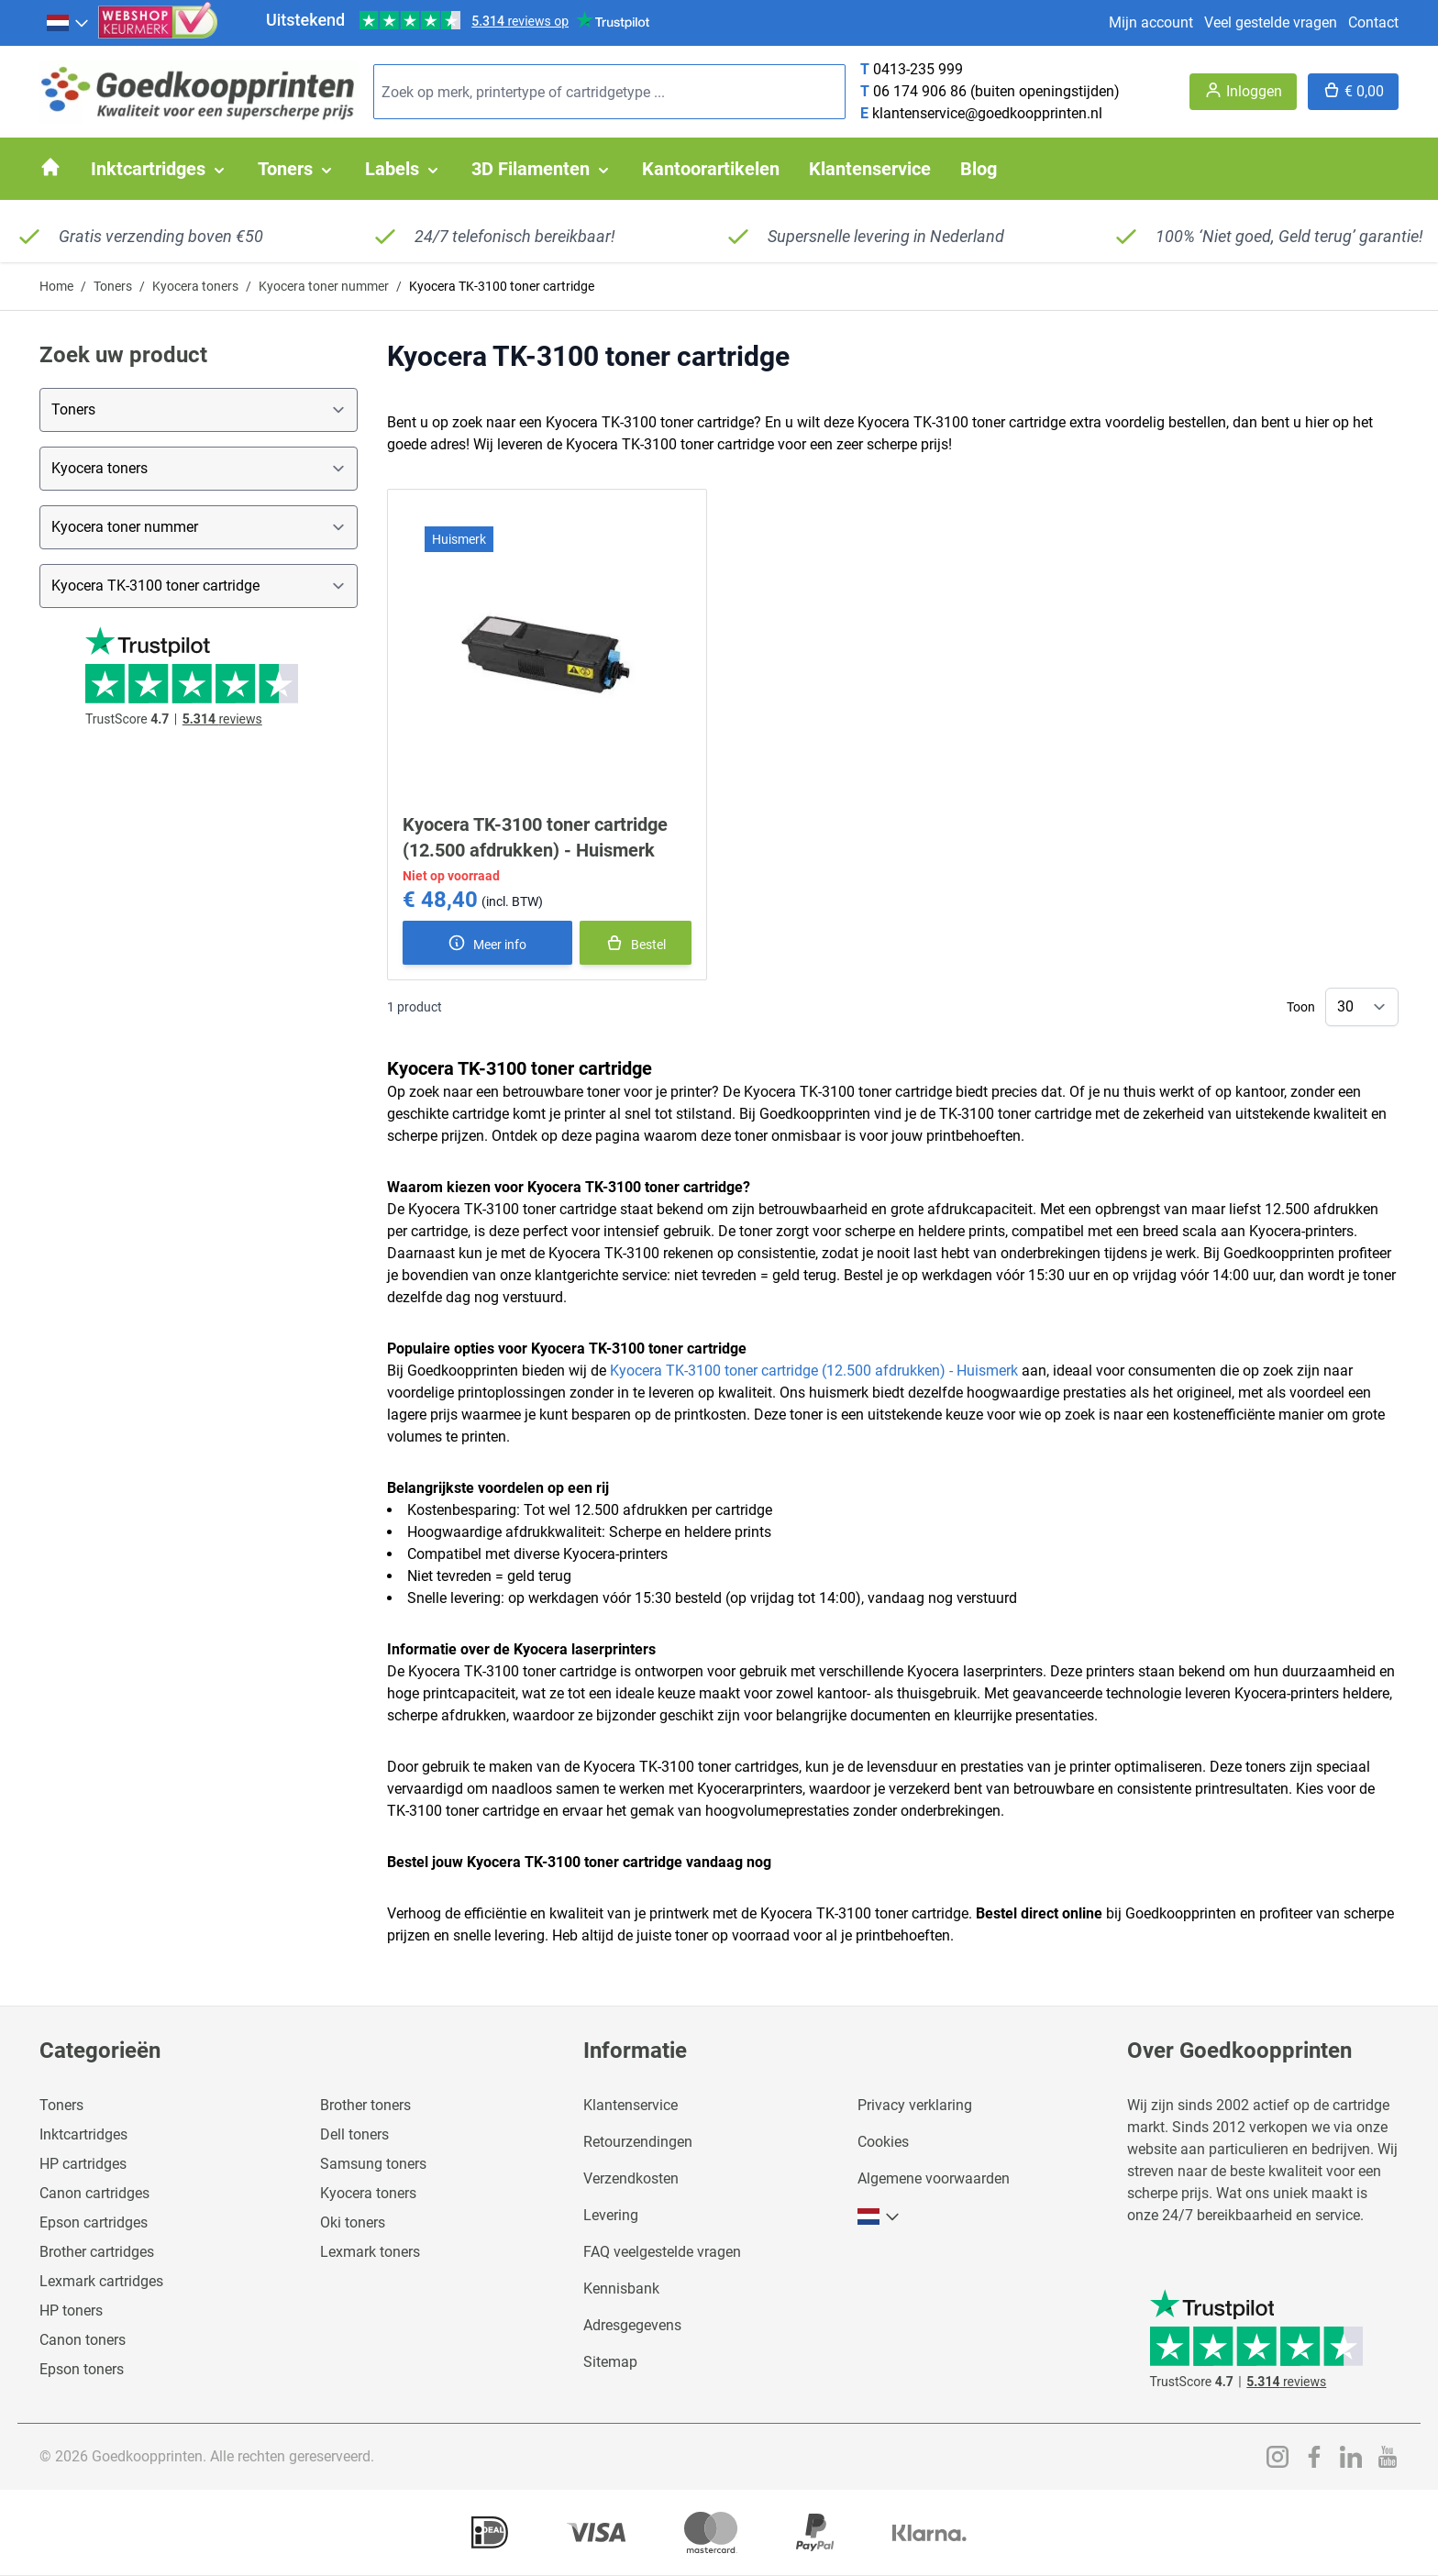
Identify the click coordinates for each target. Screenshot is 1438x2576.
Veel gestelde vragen (1270, 22)
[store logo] (199, 92)
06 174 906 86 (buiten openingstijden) (996, 91)
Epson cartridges (93, 2222)
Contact (1373, 22)
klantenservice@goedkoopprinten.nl (987, 113)
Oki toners (352, 2222)
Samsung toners (373, 2163)
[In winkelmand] (635, 943)
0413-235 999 (918, 69)
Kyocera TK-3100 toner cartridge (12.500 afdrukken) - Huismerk (814, 1370)
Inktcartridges (83, 2134)
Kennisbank (621, 2288)
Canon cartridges (94, 2193)
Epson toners (81, 2369)
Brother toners (365, 2105)
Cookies (883, 2141)
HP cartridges (83, 2163)
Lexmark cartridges (101, 2281)
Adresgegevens (632, 2325)
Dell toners (354, 2134)
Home (56, 286)
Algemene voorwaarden (933, 2178)
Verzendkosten (631, 2178)
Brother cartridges (96, 2252)
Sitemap (610, 2362)
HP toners (71, 2310)
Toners (113, 286)
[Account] (1243, 92)
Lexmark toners (370, 2252)
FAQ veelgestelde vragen (662, 2252)
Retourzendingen (637, 2141)
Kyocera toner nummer (324, 286)
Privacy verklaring (914, 2105)
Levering (610, 2215)
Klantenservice (630, 2105)
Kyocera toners (195, 286)
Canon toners (82, 2340)
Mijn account (1151, 22)
